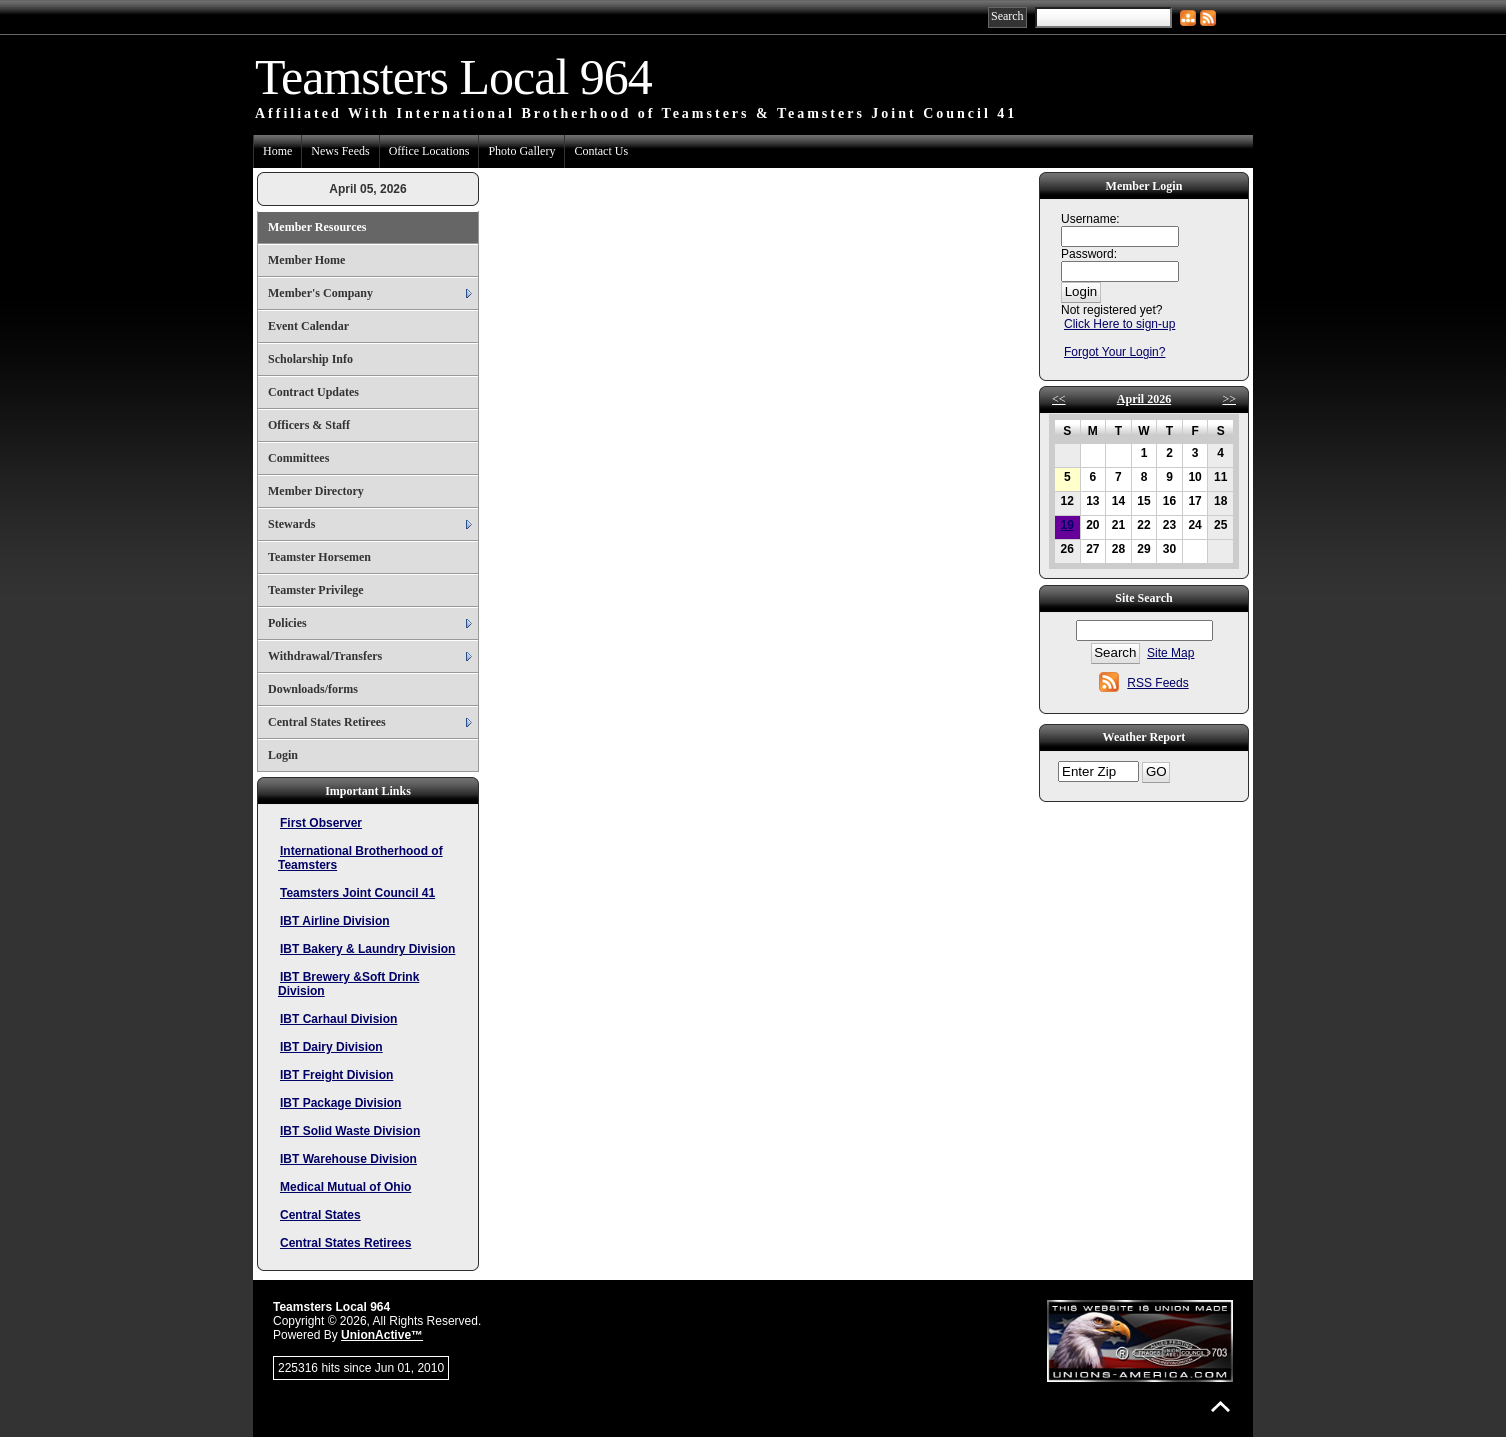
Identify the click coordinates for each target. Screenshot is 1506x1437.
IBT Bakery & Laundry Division (367, 949)
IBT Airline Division (335, 921)
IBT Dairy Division (331, 1047)
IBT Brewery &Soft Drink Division (348, 984)
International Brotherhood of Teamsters (360, 858)
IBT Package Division (340, 1103)
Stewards (291, 524)
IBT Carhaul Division (338, 1019)
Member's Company (320, 293)
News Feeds (340, 151)
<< (1059, 399)
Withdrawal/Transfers (325, 656)
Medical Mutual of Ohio (345, 1187)
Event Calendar (308, 326)
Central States (320, 1215)
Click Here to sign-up (1119, 324)
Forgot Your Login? (1114, 352)
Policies (287, 623)
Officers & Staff (309, 425)
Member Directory (316, 491)
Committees (298, 458)
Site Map (1170, 653)
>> (1229, 399)
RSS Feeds (1157, 683)
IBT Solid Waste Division (350, 1131)
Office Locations (429, 151)
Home (277, 151)
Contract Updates (313, 392)
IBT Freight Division (336, 1075)
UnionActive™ (382, 1335)
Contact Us (601, 151)
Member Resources (317, 227)
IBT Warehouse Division (348, 1159)
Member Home (306, 260)
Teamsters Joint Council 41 (357, 893)
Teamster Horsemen (319, 557)
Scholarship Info (310, 359)
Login (283, 755)
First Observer (321, 823)
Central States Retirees (327, 722)
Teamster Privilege (316, 590)
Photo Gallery (521, 151)
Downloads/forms (313, 689)
